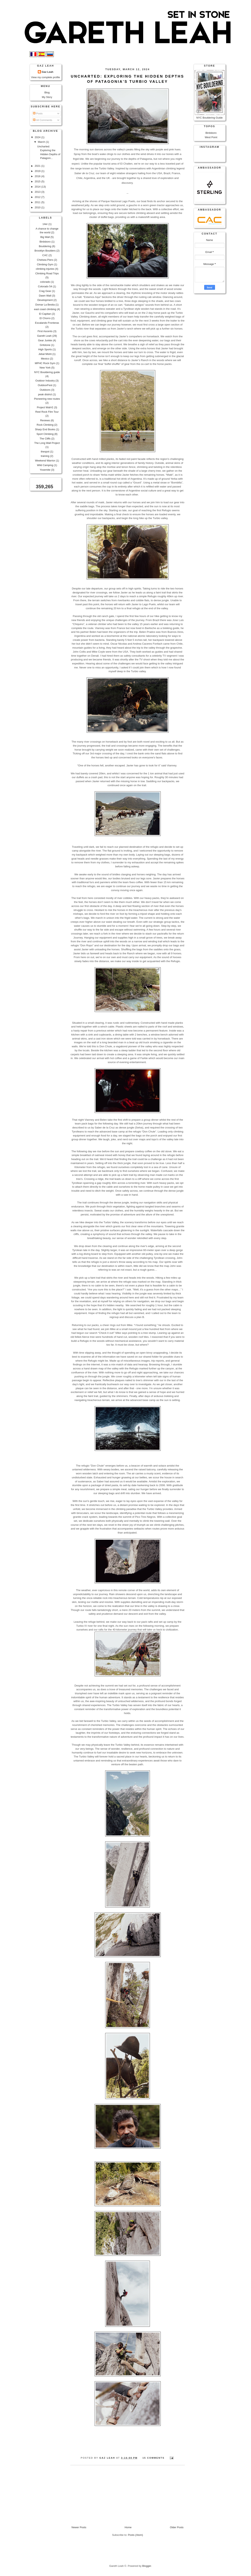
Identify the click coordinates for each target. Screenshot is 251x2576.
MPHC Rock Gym (45, 363)
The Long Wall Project (47, 442)
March (42, 141)
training (45, 455)
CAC (45, 255)
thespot (45, 451)
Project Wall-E (45, 407)
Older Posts (177, 2527)
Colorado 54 (45, 286)
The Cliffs (45, 438)
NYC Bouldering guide (47, 372)
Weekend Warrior (45, 460)
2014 (38, 186)
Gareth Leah (44, 335)
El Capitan (45, 313)
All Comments (42, 120)
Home (128, 2527)
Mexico (45, 358)
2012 (38, 197)
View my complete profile (45, 77)
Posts (38, 113)
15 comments (153, 2457)
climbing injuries (45, 268)
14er (45, 224)
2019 (38, 171)
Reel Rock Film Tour (47, 411)
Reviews (45, 420)
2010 (38, 207)
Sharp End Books (45, 429)
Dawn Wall (45, 295)
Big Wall (45, 237)
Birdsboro (45, 241)
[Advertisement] (128, 2495)
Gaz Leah (107, 2457)
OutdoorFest (45, 385)
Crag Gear (45, 291)
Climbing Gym (45, 264)
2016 (38, 176)
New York (45, 367)
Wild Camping (45, 465)
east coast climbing (45, 309)
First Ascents (45, 331)
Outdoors (45, 389)
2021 (38, 165)
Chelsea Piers (45, 259)
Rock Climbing (45, 424)
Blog (47, 92)
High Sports (45, 349)
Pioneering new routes (47, 398)
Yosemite (45, 469)
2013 (38, 191)
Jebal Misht (45, 353)
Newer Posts (79, 2527)
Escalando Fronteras (47, 322)
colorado (45, 281)
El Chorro (45, 318)
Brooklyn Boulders (45, 250)
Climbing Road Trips (47, 273)
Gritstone (45, 344)
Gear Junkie (45, 340)
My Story (47, 97)
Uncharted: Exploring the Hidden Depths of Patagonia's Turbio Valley (127, 78)
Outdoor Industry (45, 380)
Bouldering (45, 246)
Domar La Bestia (45, 304)
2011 (38, 202)
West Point (211, 137)
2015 (38, 181)
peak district (45, 394)
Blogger (146, 2565)
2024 (38, 137)
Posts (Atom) (135, 2534)
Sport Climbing (45, 433)
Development (45, 300)
